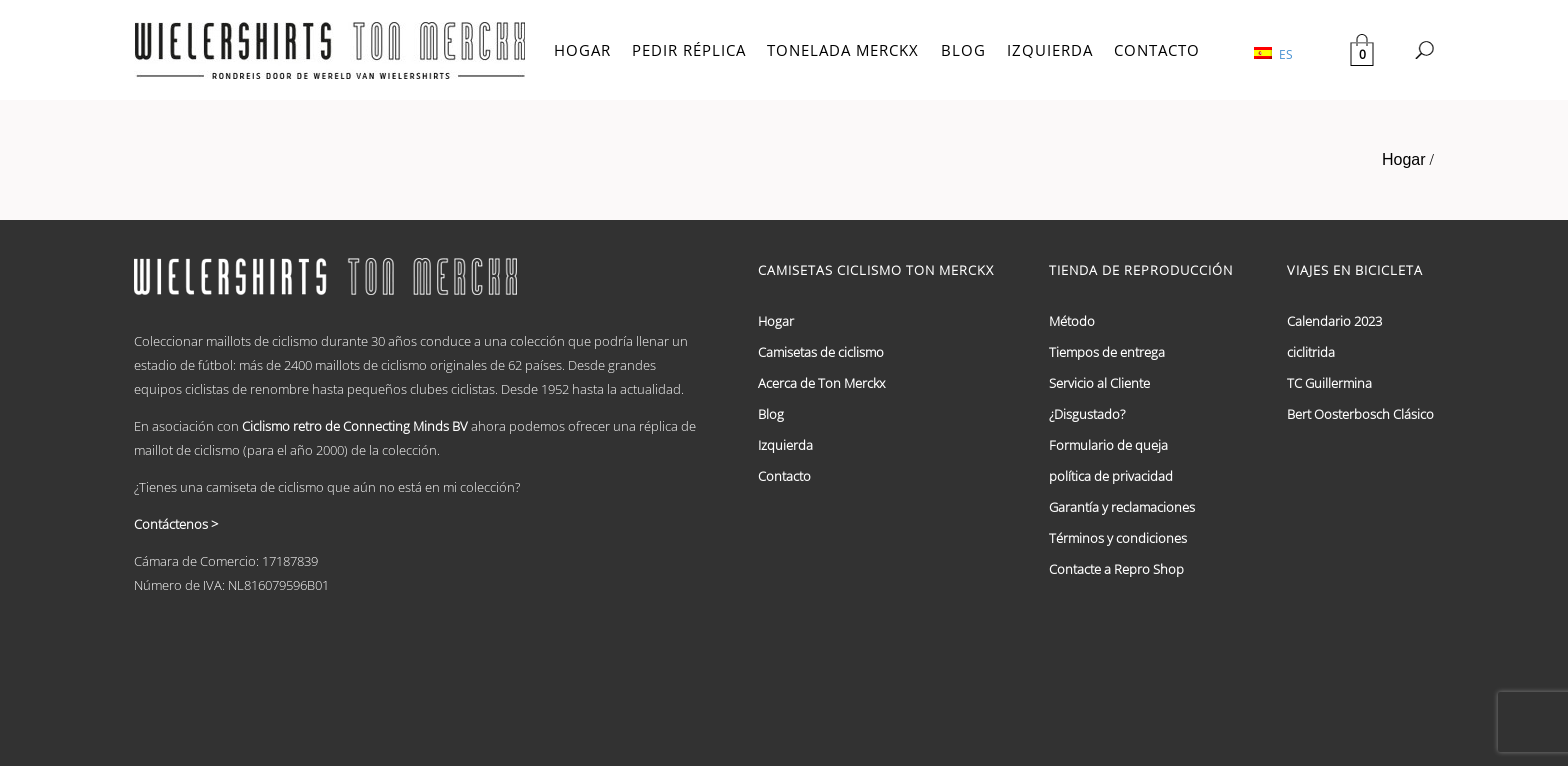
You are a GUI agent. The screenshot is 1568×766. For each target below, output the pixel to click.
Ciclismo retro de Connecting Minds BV (355, 426)
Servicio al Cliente (1099, 383)
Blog (771, 414)
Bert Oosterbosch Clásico (1360, 414)
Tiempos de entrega (1107, 352)
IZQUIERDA (1050, 50)
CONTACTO (1157, 50)
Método (1072, 321)
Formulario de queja (1108, 445)
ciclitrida (1311, 352)
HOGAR (582, 50)
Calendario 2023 (1334, 321)
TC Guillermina (1329, 383)
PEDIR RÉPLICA (689, 50)
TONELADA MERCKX (843, 50)
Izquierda (785, 445)
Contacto (784, 476)
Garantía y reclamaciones (1122, 507)
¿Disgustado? (1087, 414)
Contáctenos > (176, 524)
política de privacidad (1111, 476)
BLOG (963, 50)
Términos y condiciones (1118, 538)
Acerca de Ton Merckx (821, 383)
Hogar (1404, 159)
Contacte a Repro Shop (1116, 569)
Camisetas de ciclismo (821, 352)
